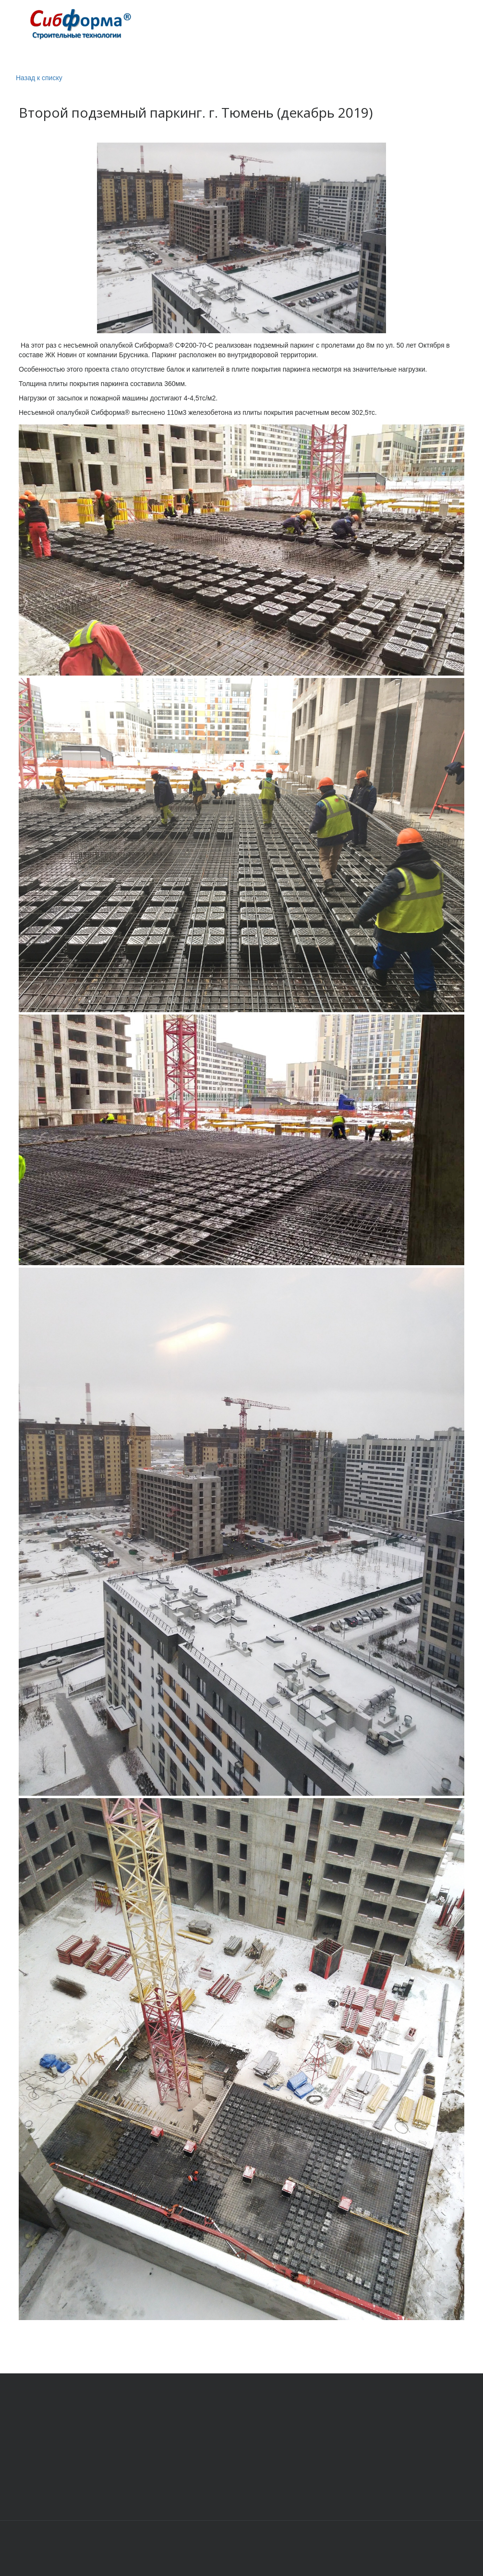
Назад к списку (39, 78)
